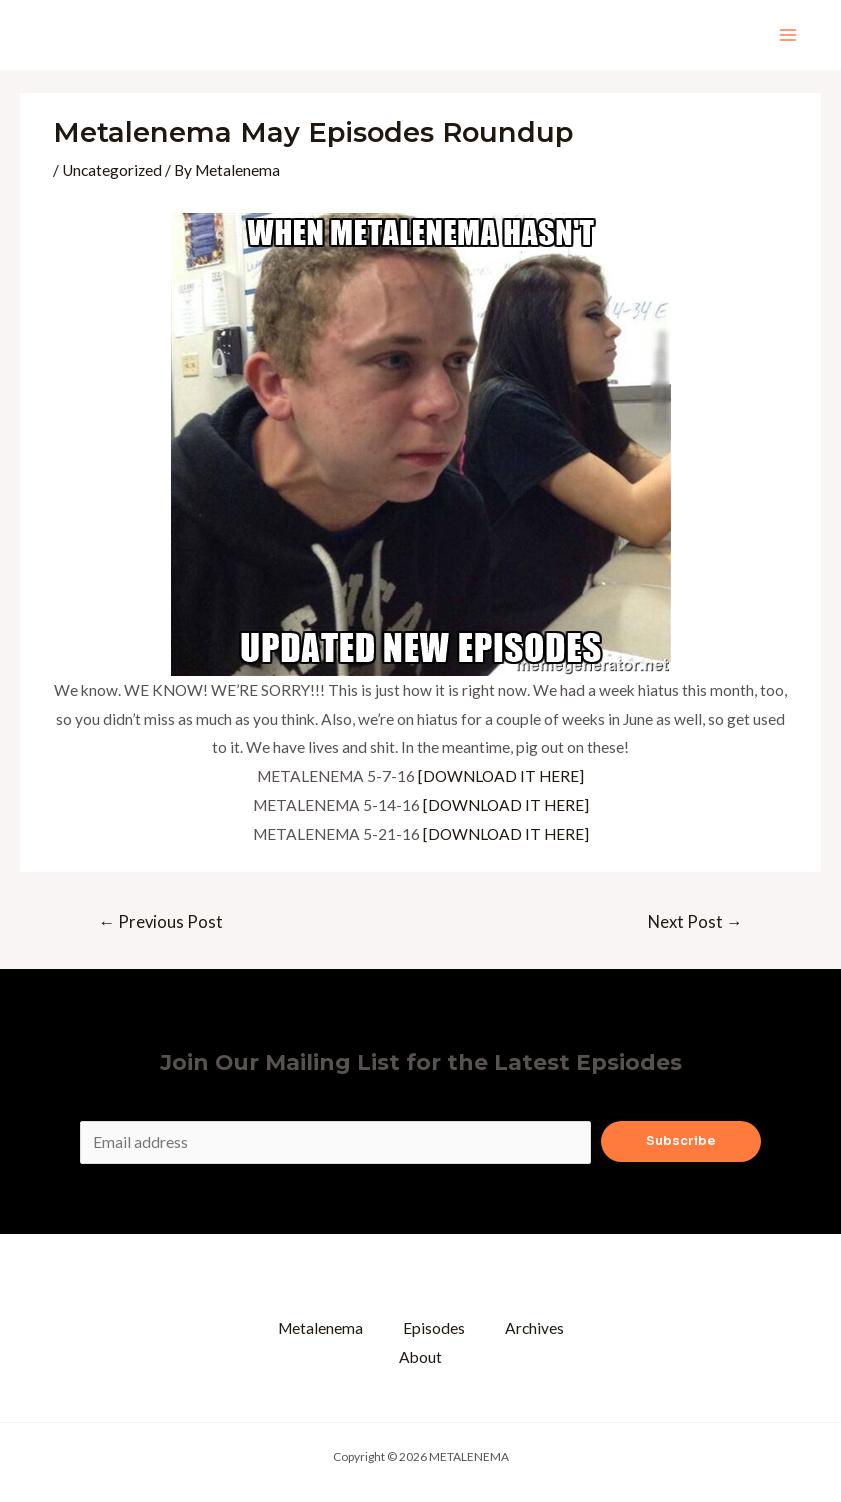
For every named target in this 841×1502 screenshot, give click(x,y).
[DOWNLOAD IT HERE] (501, 776)
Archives (534, 1328)
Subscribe (681, 1141)
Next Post (695, 922)
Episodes (434, 1328)
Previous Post (160, 922)
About (420, 1357)
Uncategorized (112, 170)
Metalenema (320, 1328)
